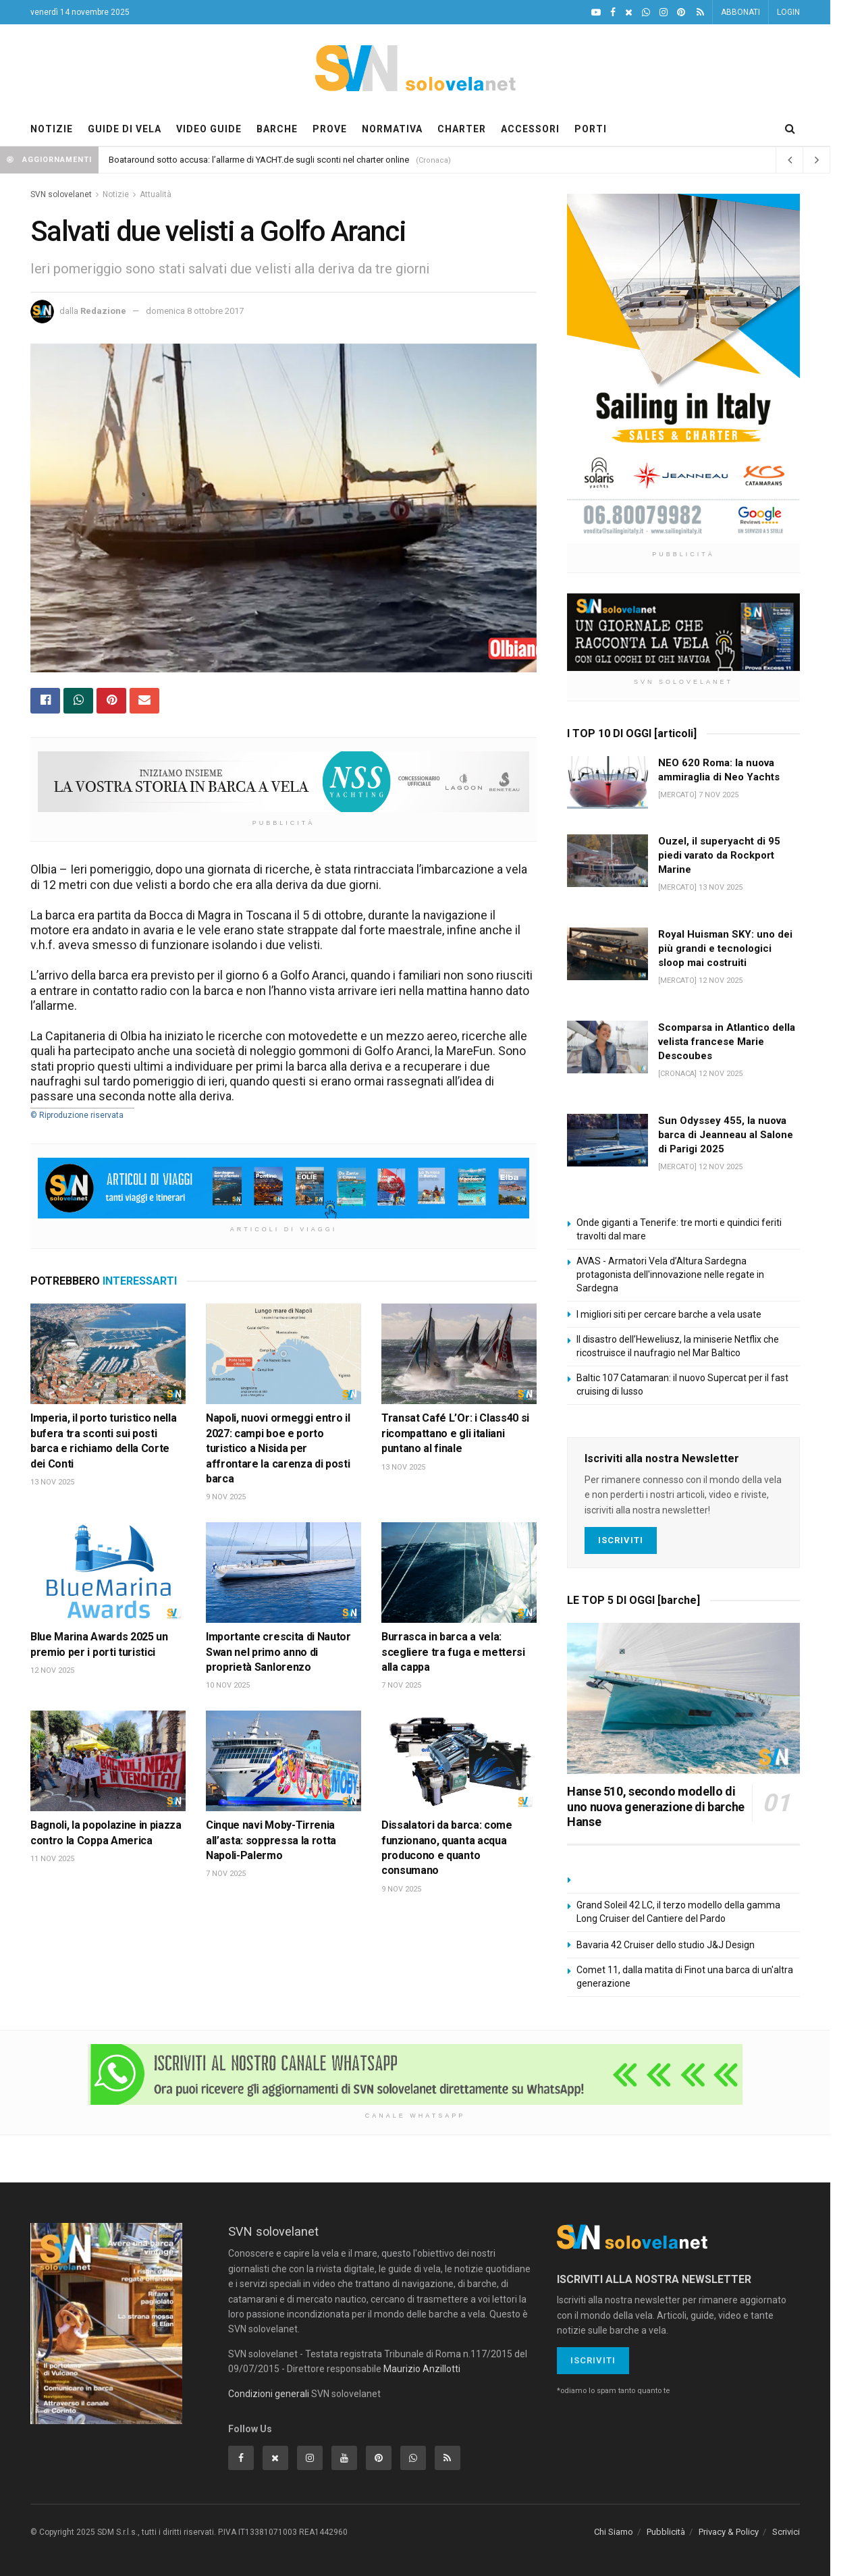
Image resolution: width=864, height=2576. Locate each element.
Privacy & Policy (729, 2532)
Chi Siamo (613, 2532)
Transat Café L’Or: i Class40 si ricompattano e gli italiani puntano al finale (455, 1433)
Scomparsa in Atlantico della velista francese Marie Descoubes (726, 1041)
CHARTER (461, 129)
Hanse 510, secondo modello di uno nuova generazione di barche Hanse (656, 1806)
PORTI (590, 129)
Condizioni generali (268, 2393)
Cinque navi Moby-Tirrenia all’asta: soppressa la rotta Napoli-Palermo (271, 1840)
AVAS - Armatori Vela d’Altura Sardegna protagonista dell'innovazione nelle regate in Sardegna (670, 1274)
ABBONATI (740, 12)
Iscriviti (620, 1540)
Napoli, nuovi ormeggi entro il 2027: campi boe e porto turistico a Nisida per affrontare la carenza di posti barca (278, 1448)
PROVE (330, 129)
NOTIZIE (51, 129)
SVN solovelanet (61, 194)
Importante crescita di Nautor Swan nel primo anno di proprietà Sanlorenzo (278, 1651)
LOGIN (788, 12)
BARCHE (277, 129)
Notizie (116, 194)
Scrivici (786, 2532)
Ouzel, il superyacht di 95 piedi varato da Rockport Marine (719, 855)
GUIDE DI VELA (124, 129)
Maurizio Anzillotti (421, 2368)
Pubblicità (666, 2532)
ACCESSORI (530, 129)
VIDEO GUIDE (209, 129)
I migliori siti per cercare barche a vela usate (668, 1314)
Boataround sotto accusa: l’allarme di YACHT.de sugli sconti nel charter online (259, 160)
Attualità (155, 194)
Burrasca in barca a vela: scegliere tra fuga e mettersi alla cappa (453, 1651)
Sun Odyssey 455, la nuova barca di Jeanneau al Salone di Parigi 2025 (725, 1135)
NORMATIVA (392, 129)
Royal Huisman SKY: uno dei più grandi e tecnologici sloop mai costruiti (725, 948)
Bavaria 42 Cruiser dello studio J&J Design (665, 1944)
